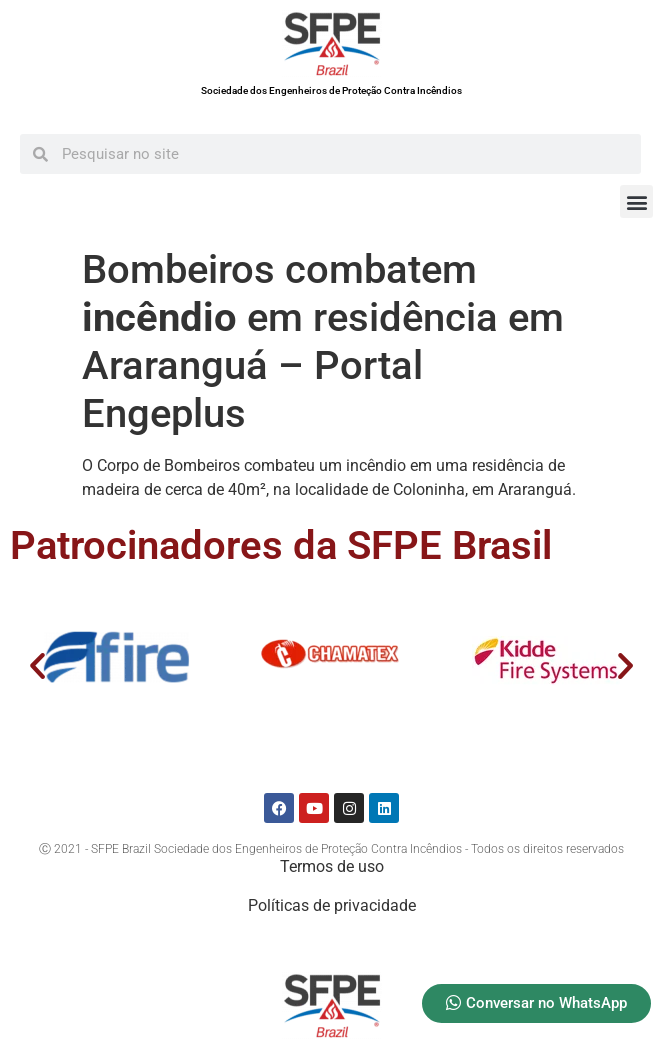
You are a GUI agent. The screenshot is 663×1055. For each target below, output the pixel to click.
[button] (636, 201)
